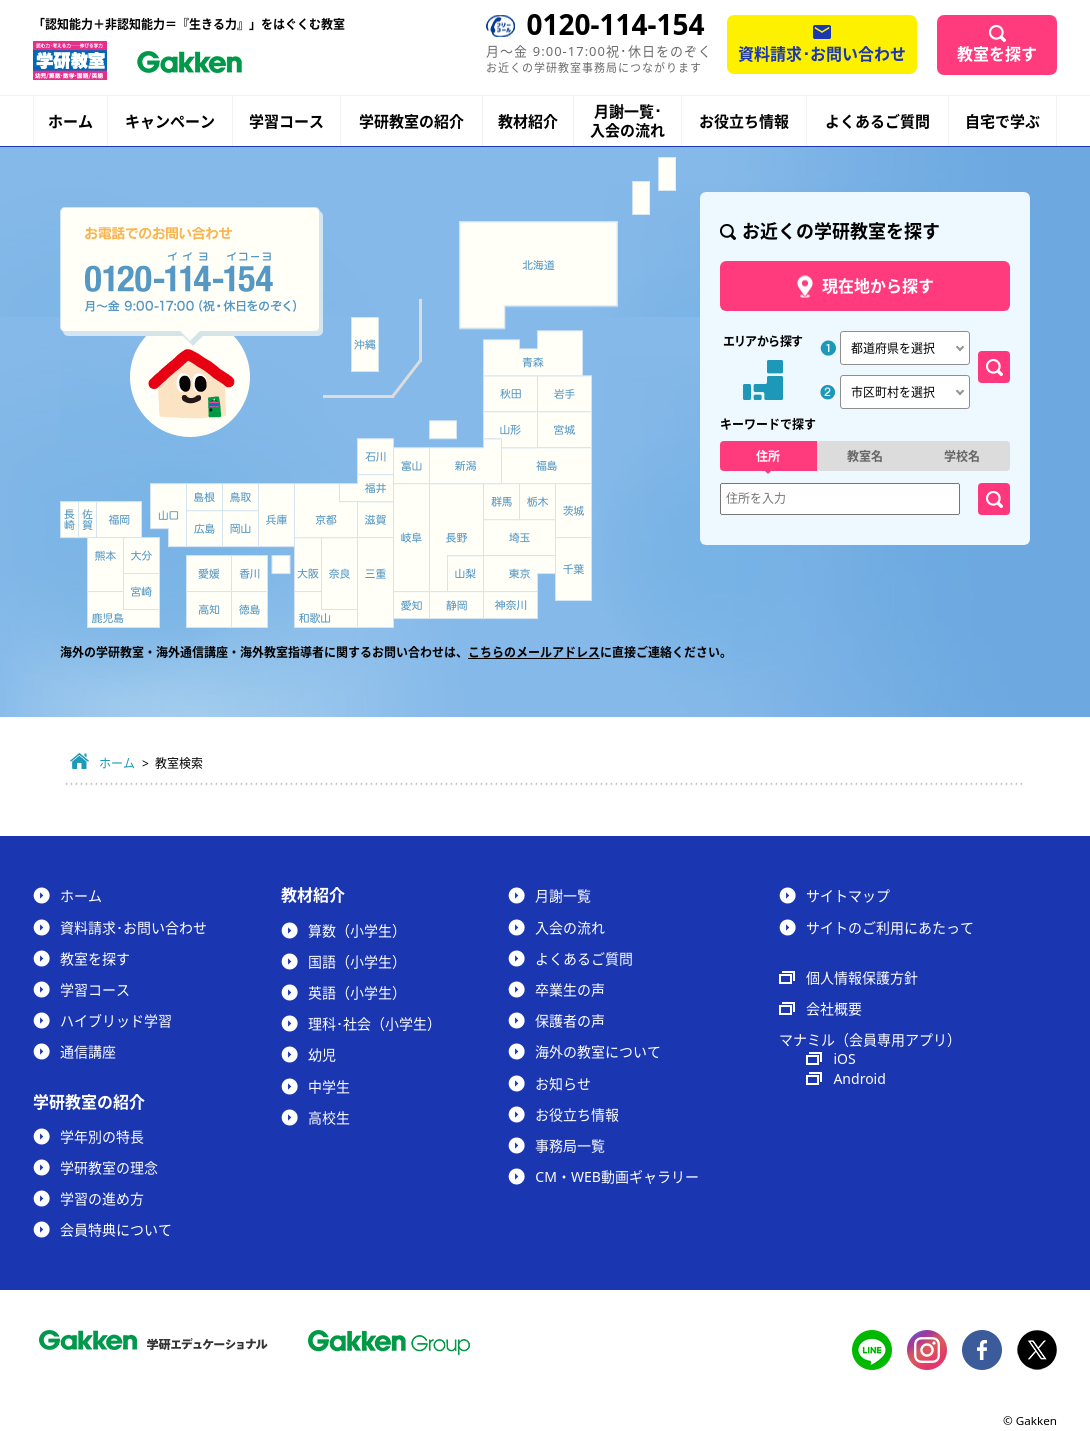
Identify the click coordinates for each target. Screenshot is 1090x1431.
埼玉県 (519, 538)
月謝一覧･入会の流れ (627, 121)
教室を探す (997, 54)
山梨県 (466, 574)
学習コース (286, 121)
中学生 (329, 1086)
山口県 (168, 515)
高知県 (209, 609)
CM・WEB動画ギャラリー (616, 1176)
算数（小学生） (357, 930)
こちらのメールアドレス (534, 652)
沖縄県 (364, 345)
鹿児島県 (123, 609)
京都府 (326, 511)
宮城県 (565, 430)
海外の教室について (598, 1051)
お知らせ (563, 1083)
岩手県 (565, 394)
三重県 (375, 582)
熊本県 (105, 564)
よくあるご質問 (877, 121)
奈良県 (339, 573)
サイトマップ (848, 895)
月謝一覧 (563, 895)
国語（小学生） (357, 961)
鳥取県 (240, 497)
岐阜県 (411, 538)
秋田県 (510, 394)
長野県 (456, 537)
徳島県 (249, 609)
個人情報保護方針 (862, 977)
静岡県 (456, 605)
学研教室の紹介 (411, 121)
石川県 (375, 456)
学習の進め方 (102, 1198)
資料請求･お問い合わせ (822, 54)
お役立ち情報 (744, 121)
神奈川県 (510, 605)
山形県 (510, 430)
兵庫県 (276, 515)
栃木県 (537, 501)
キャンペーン (170, 121)
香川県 (249, 573)
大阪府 (308, 564)
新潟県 (466, 461)
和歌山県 (326, 609)
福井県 (366, 488)
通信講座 (88, 1051)
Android (859, 1078)
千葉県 (574, 570)
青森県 (533, 352)
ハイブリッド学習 (116, 1020)
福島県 (546, 466)
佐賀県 (87, 519)
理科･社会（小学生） (374, 1023)
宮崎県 (141, 591)
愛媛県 (209, 573)
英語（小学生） (357, 992)
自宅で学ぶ (1002, 121)
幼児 (322, 1054)
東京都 (519, 574)
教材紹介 (528, 121)
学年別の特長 (102, 1136)
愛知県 (411, 605)
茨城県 (574, 511)
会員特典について (116, 1229)
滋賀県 (375, 519)
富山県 (413, 466)
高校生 (329, 1117)
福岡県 (119, 519)
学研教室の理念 (109, 1167)
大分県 (141, 555)
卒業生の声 (570, 989)
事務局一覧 (570, 1145)
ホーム (70, 121)
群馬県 (501, 501)
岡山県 (240, 528)
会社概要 (834, 1008)
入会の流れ (570, 927)
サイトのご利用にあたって (890, 927)
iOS (844, 1058)
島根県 (204, 497)
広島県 (204, 528)
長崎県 (69, 519)
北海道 (538, 275)
